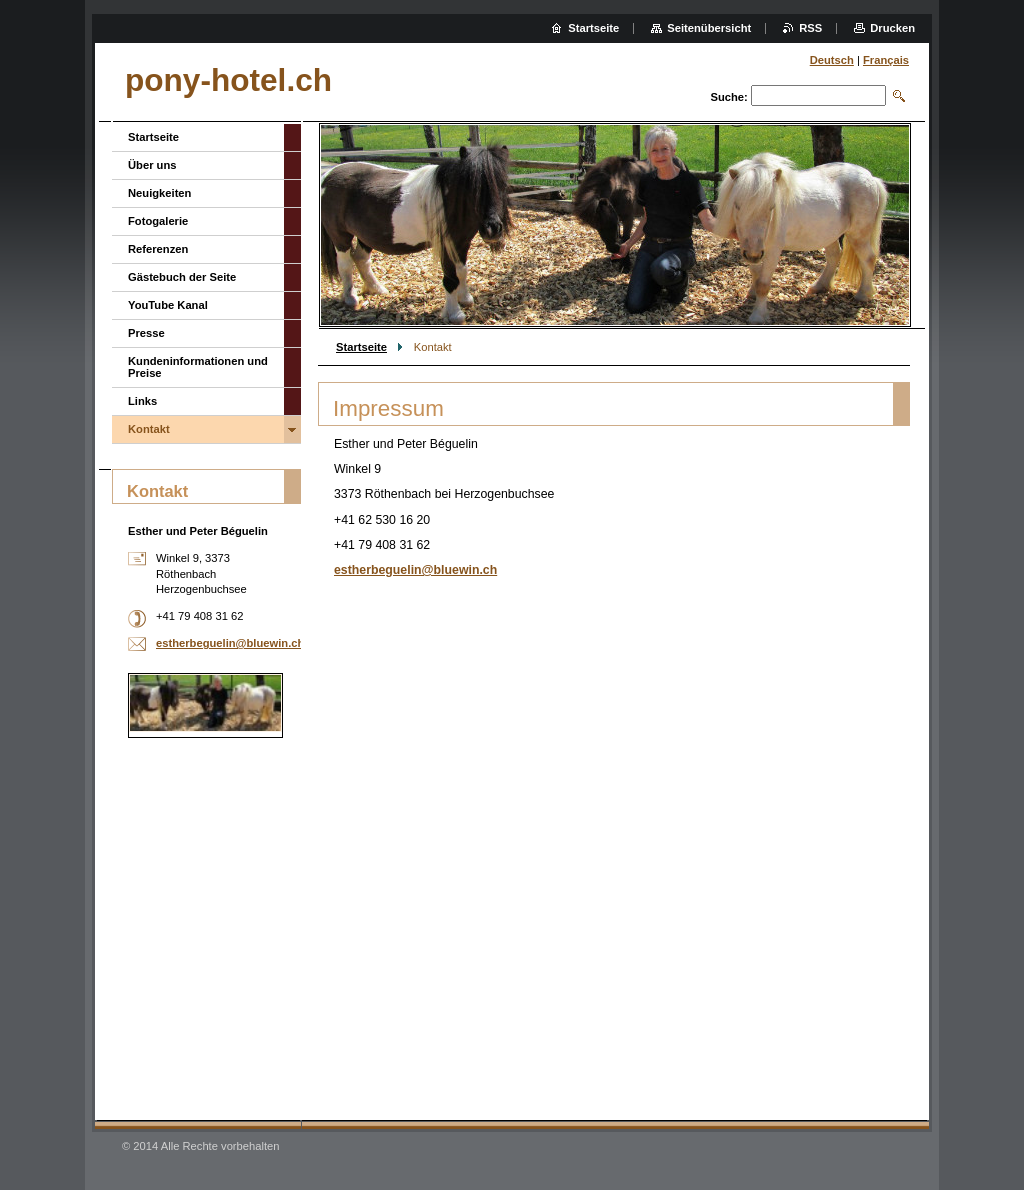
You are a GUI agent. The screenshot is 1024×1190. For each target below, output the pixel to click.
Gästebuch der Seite (182, 277)
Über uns (152, 165)
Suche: (728, 97)
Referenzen (158, 249)
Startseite (361, 347)
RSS (810, 28)
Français (886, 60)
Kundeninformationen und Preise (198, 367)
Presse (146, 333)
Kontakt (149, 429)
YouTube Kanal (168, 305)
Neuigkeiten (159, 193)
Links (142, 401)
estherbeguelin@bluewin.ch (415, 570)
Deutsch (832, 60)
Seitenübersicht (709, 28)
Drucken (892, 28)
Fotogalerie (158, 221)
